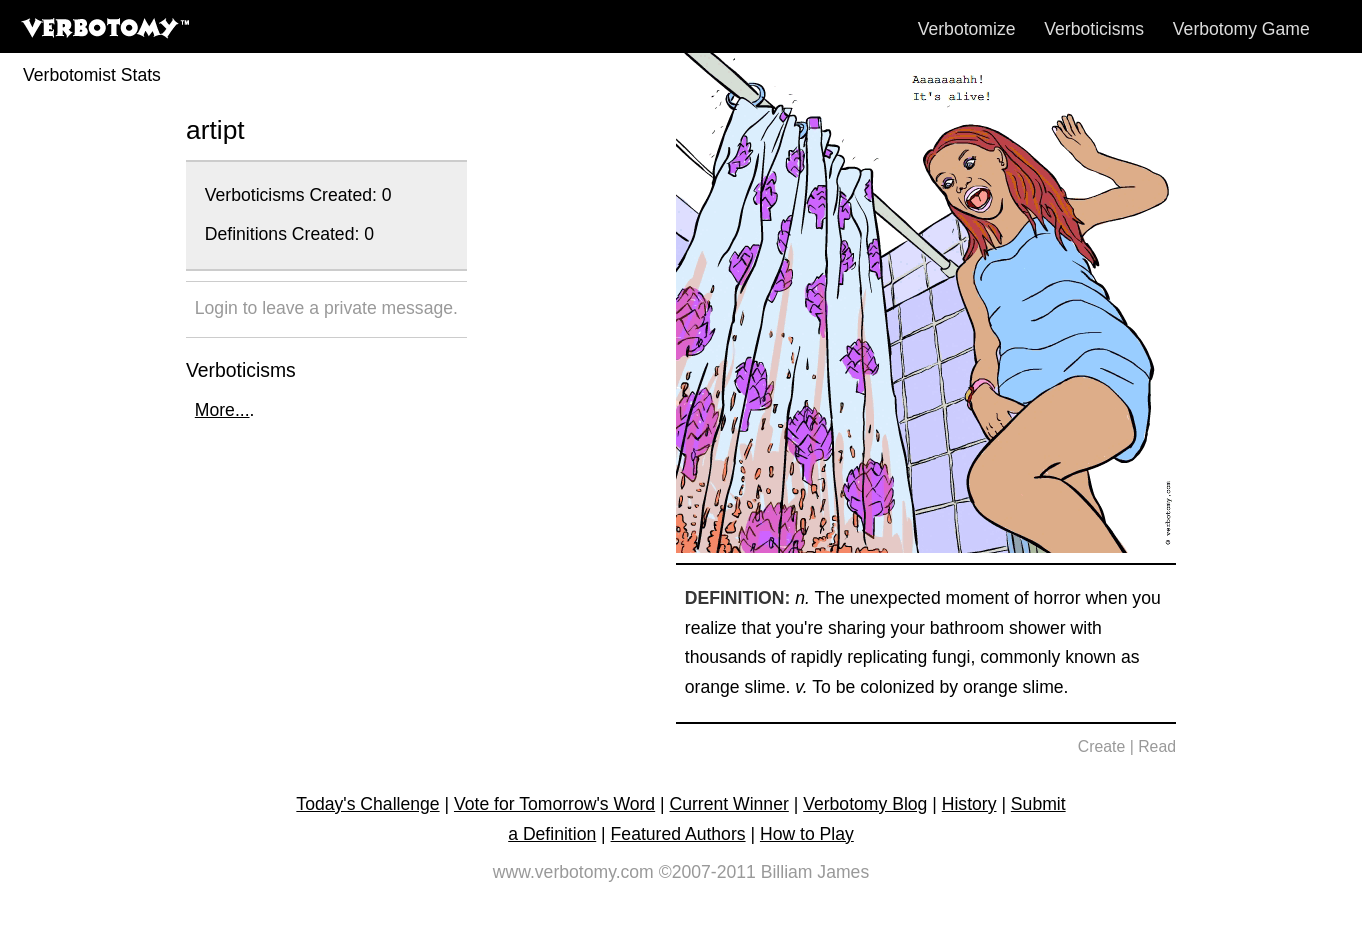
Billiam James (815, 872)
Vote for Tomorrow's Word (554, 804)
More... (222, 410)
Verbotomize (967, 29)
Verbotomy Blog (865, 804)
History (969, 804)
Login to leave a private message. (326, 308)
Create (1102, 746)
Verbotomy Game (1241, 29)
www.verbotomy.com (573, 872)
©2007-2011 (707, 872)
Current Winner (729, 804)
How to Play (807, 834)
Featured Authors (678, 834)
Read (1157, 746)
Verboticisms (1094, 29)
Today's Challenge (367, 804)
